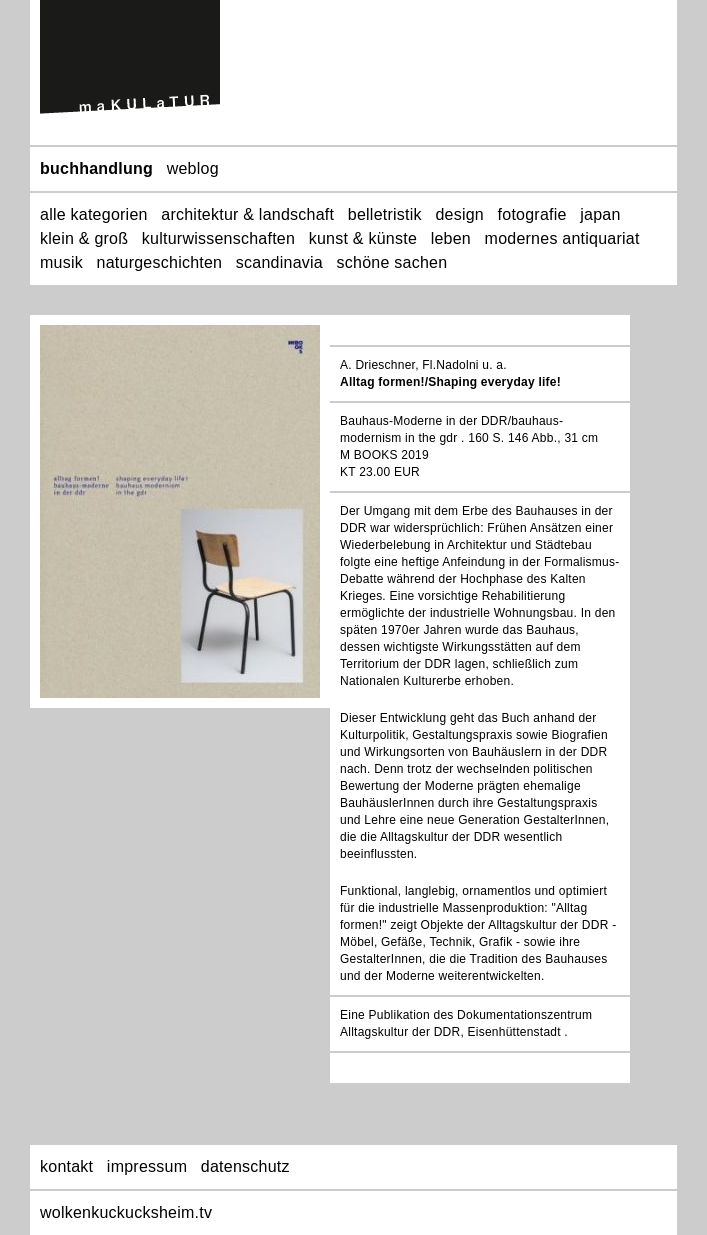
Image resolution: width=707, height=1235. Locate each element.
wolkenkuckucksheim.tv (126, 1212)
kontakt (66, 1166)
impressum (147, 1166)
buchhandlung (96, 168)
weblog (193, 168)
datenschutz (245, 1166)
